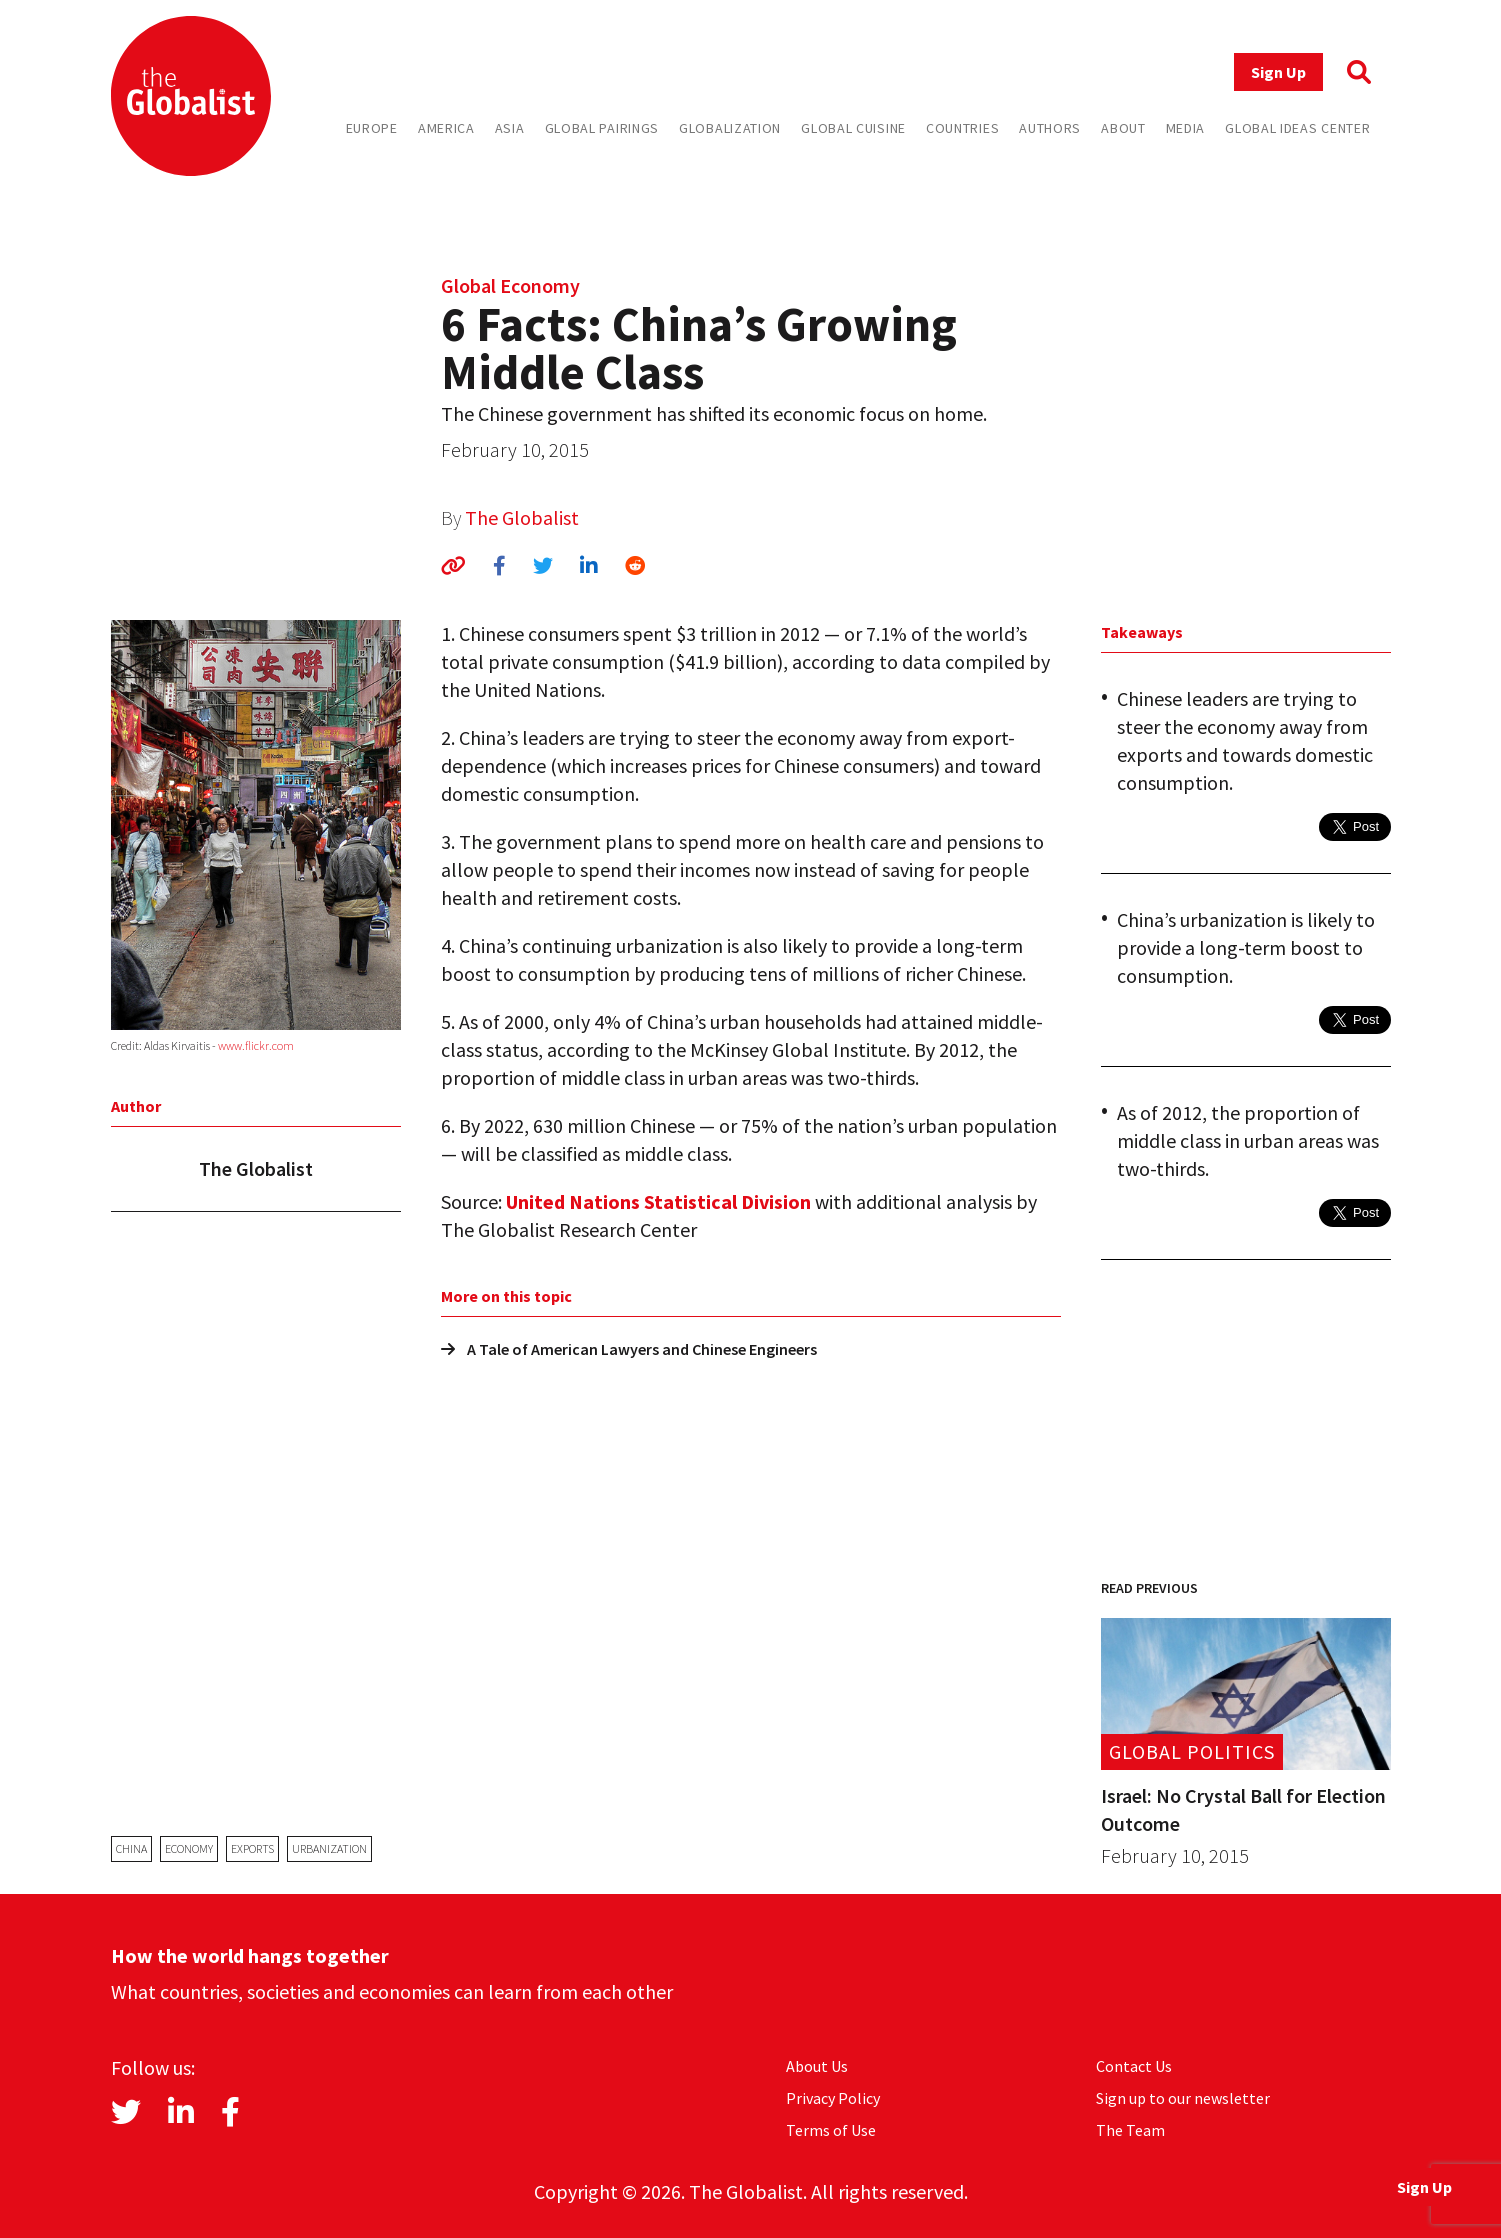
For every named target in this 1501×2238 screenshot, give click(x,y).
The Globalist (522, 517)
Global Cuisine (853, 128)
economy (189, 1848)
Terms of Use (831, 2130)
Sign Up (1278, 72)
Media (1186, 128)
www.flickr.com (256, 1045)
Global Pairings (602, 128)
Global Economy (510, 285)
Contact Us (1134, 2066)
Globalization (730, 128)
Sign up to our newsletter (1183, 2098)
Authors (1050, 128)
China (131, 1848)
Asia (510, 128)
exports (252, 1848)
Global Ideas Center (1297, 128)
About (1123, 128)
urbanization (329, 1848)
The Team (1130, 2130)
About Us (817, 2066)
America (446, 128)
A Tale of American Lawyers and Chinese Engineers (629, 1349)
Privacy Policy (833, 2098)
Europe (372, 128)
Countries (962, 128)
